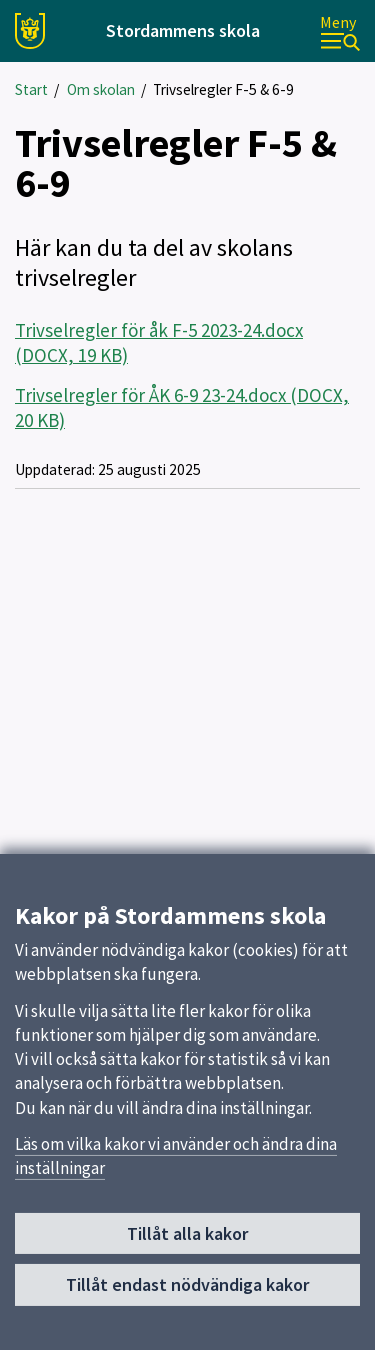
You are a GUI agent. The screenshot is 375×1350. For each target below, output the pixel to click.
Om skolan (101, 89)
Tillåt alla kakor (187, 1239)
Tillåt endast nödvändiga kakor (187, 1290)
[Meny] (340, 31)
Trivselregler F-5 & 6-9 (223, 89)
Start (31, 89)
